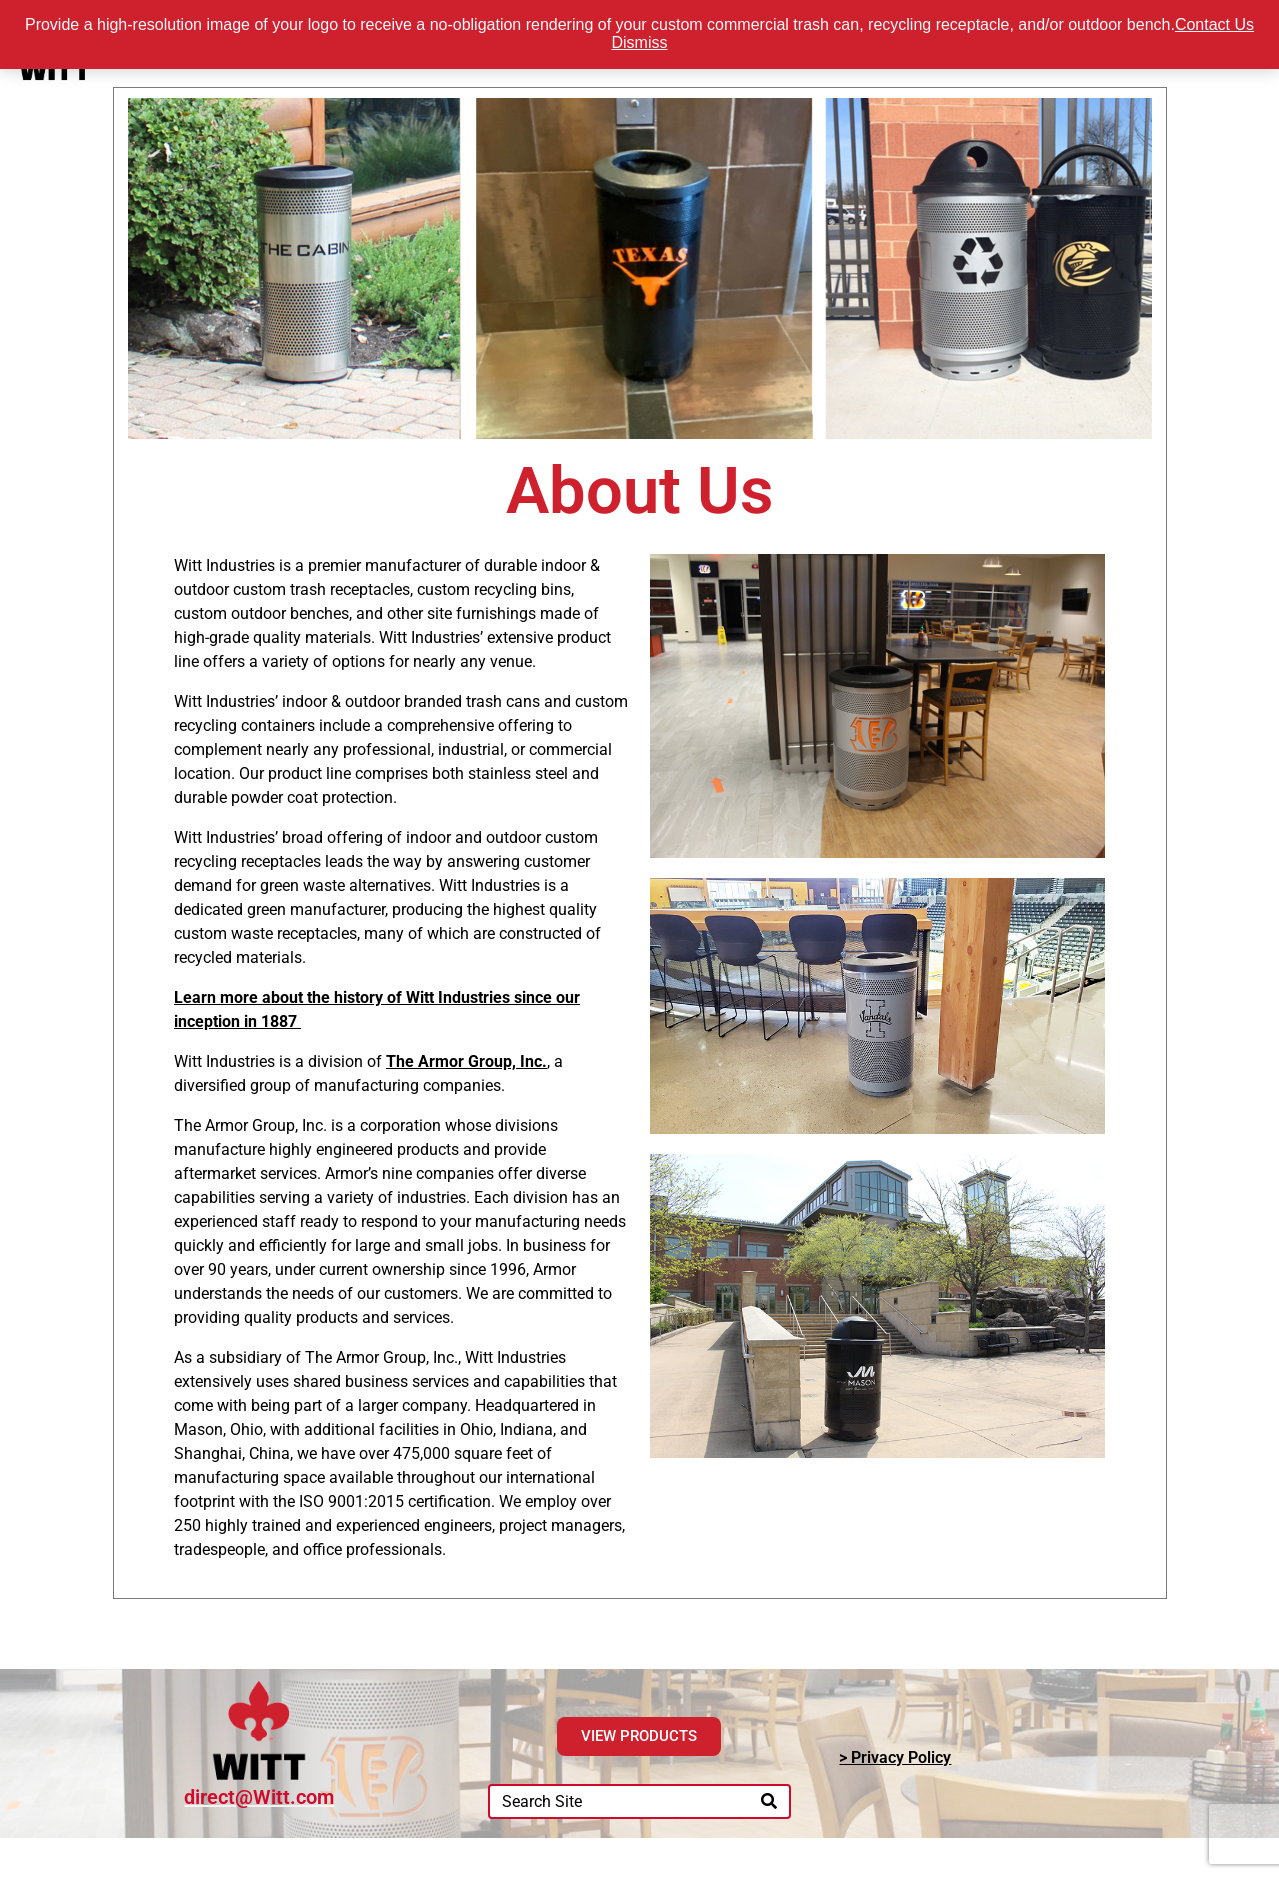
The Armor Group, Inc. (466, 1061)
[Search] (769, 1801)
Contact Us (1214, 24)
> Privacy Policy (895, 1757)
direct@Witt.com (259, 1797)
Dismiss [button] (640, 42)
